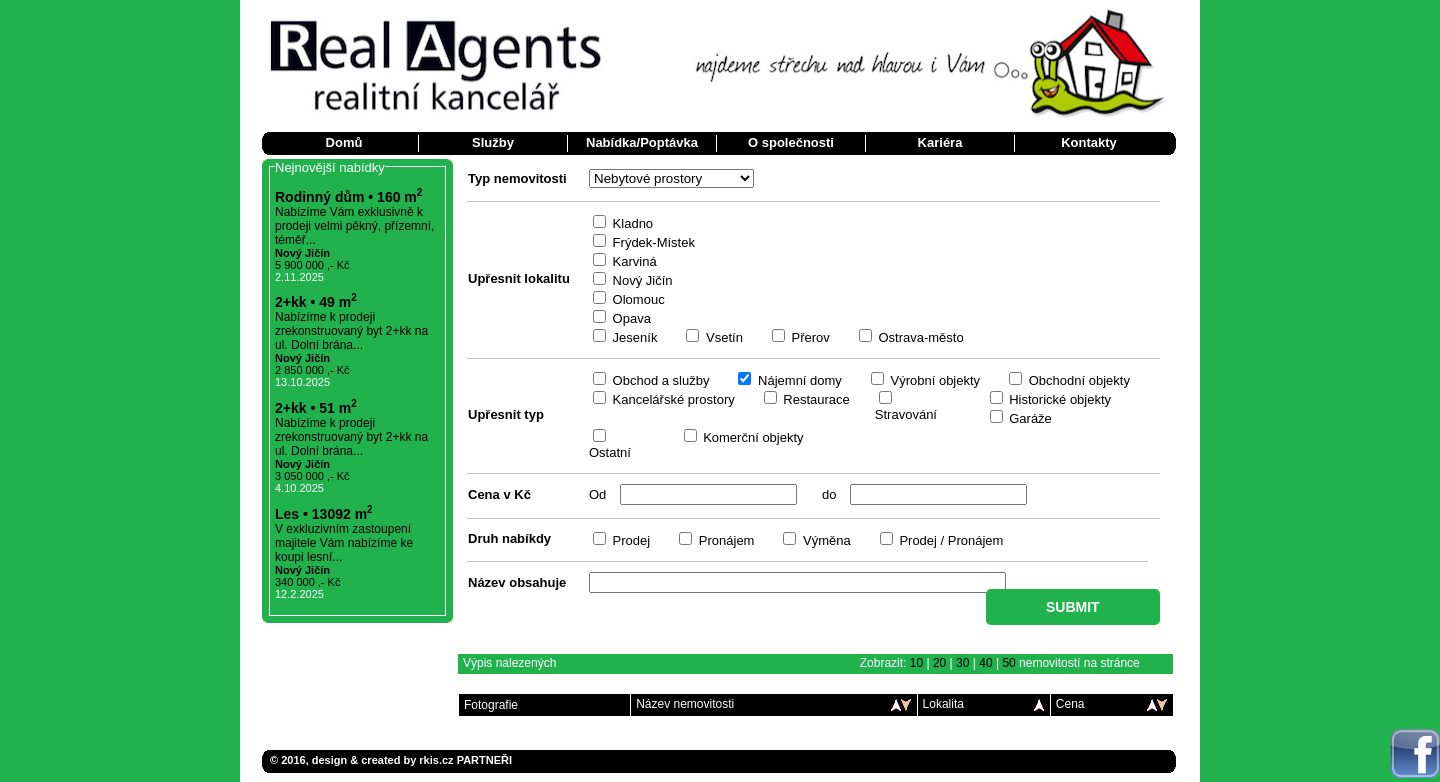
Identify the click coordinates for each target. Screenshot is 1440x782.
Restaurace (815, 399)
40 (985, 663)
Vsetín (722, 337)
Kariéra (940, 142)
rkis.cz (436, 760)
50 (1008, 663)
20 (939, 663)
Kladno (631, 223)
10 (916, 663)
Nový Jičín (641, 280)
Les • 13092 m (324, 514)
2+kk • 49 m (316, 302)
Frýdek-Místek (652, 242)
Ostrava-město (919, 337)
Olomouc (637, 299)
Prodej (629, 540)
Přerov (809, 337)
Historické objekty (1058, 399)
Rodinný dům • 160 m (348, 197)
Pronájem (724, 540)
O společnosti (791, 142)
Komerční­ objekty (752, 437)
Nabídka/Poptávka (642, 142)
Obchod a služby (659, 380)
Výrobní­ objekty (933, 380)
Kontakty (1089, 142)
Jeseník (633, 337)
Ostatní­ (610, 452)
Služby (493, 142)
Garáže (1029, 418)
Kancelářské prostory (672, 399)
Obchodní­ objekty (1077, 380)
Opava (630, 318)
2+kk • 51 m (316, 408)
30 (962, 663)
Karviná (633, 261)
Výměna (824, 540)
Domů (344, 142)
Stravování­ (906, 414)
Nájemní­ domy (797, 380)
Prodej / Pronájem (950, 540)
